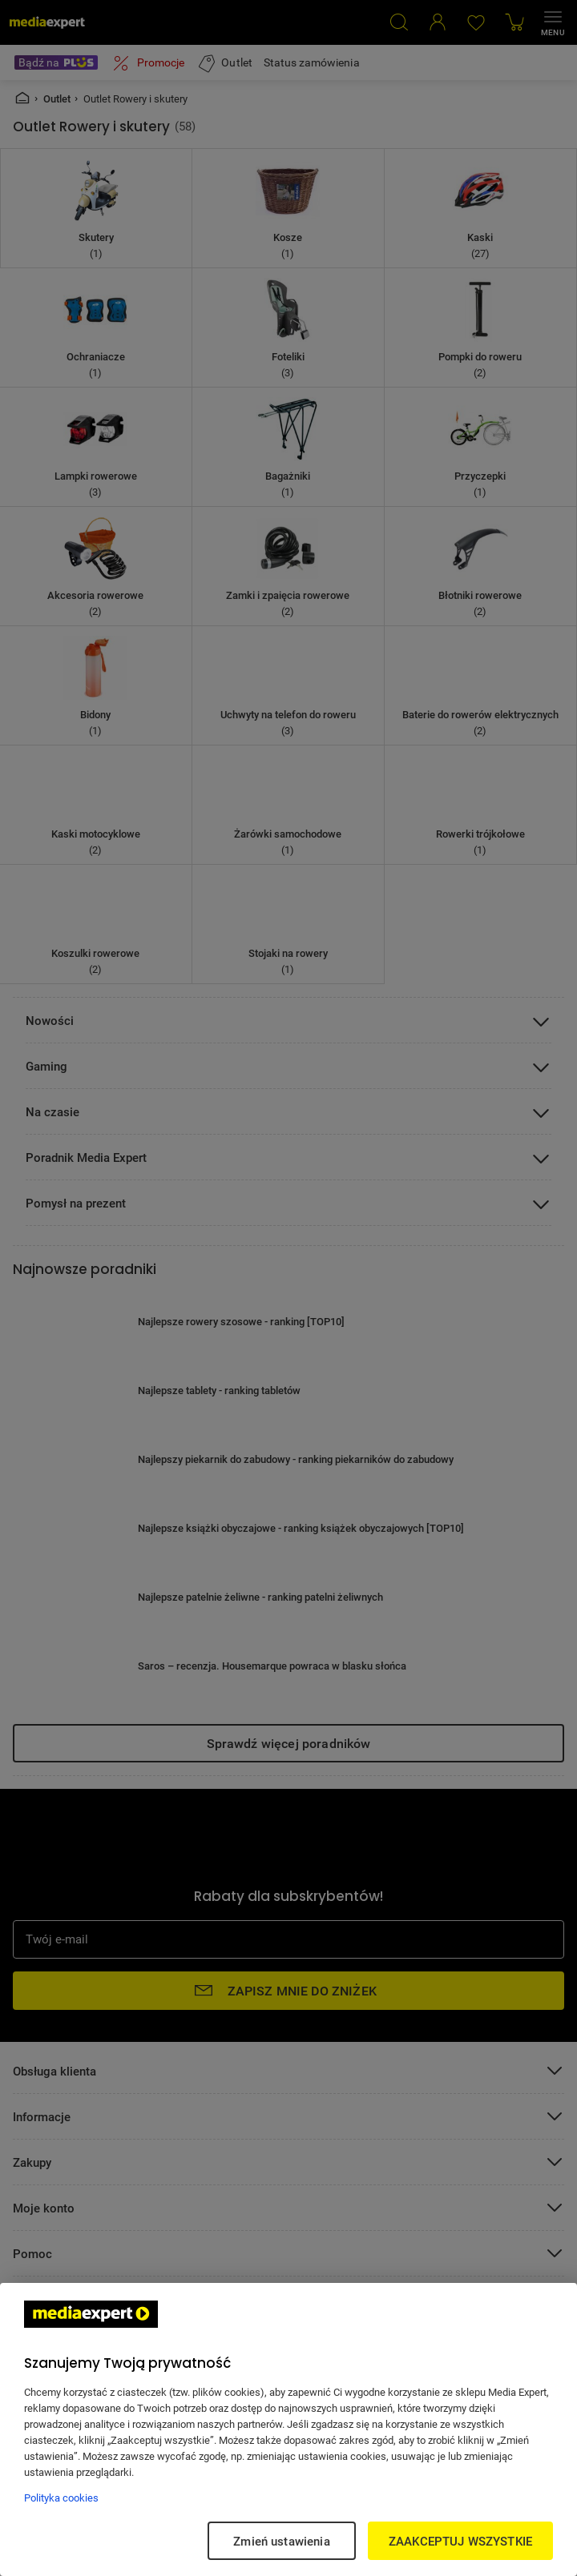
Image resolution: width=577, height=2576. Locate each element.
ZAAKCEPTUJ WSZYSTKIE (460, 2541)
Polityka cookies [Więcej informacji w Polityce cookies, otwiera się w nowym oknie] (61, 2497)
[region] (288, 2429)
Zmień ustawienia (281, 2541)
